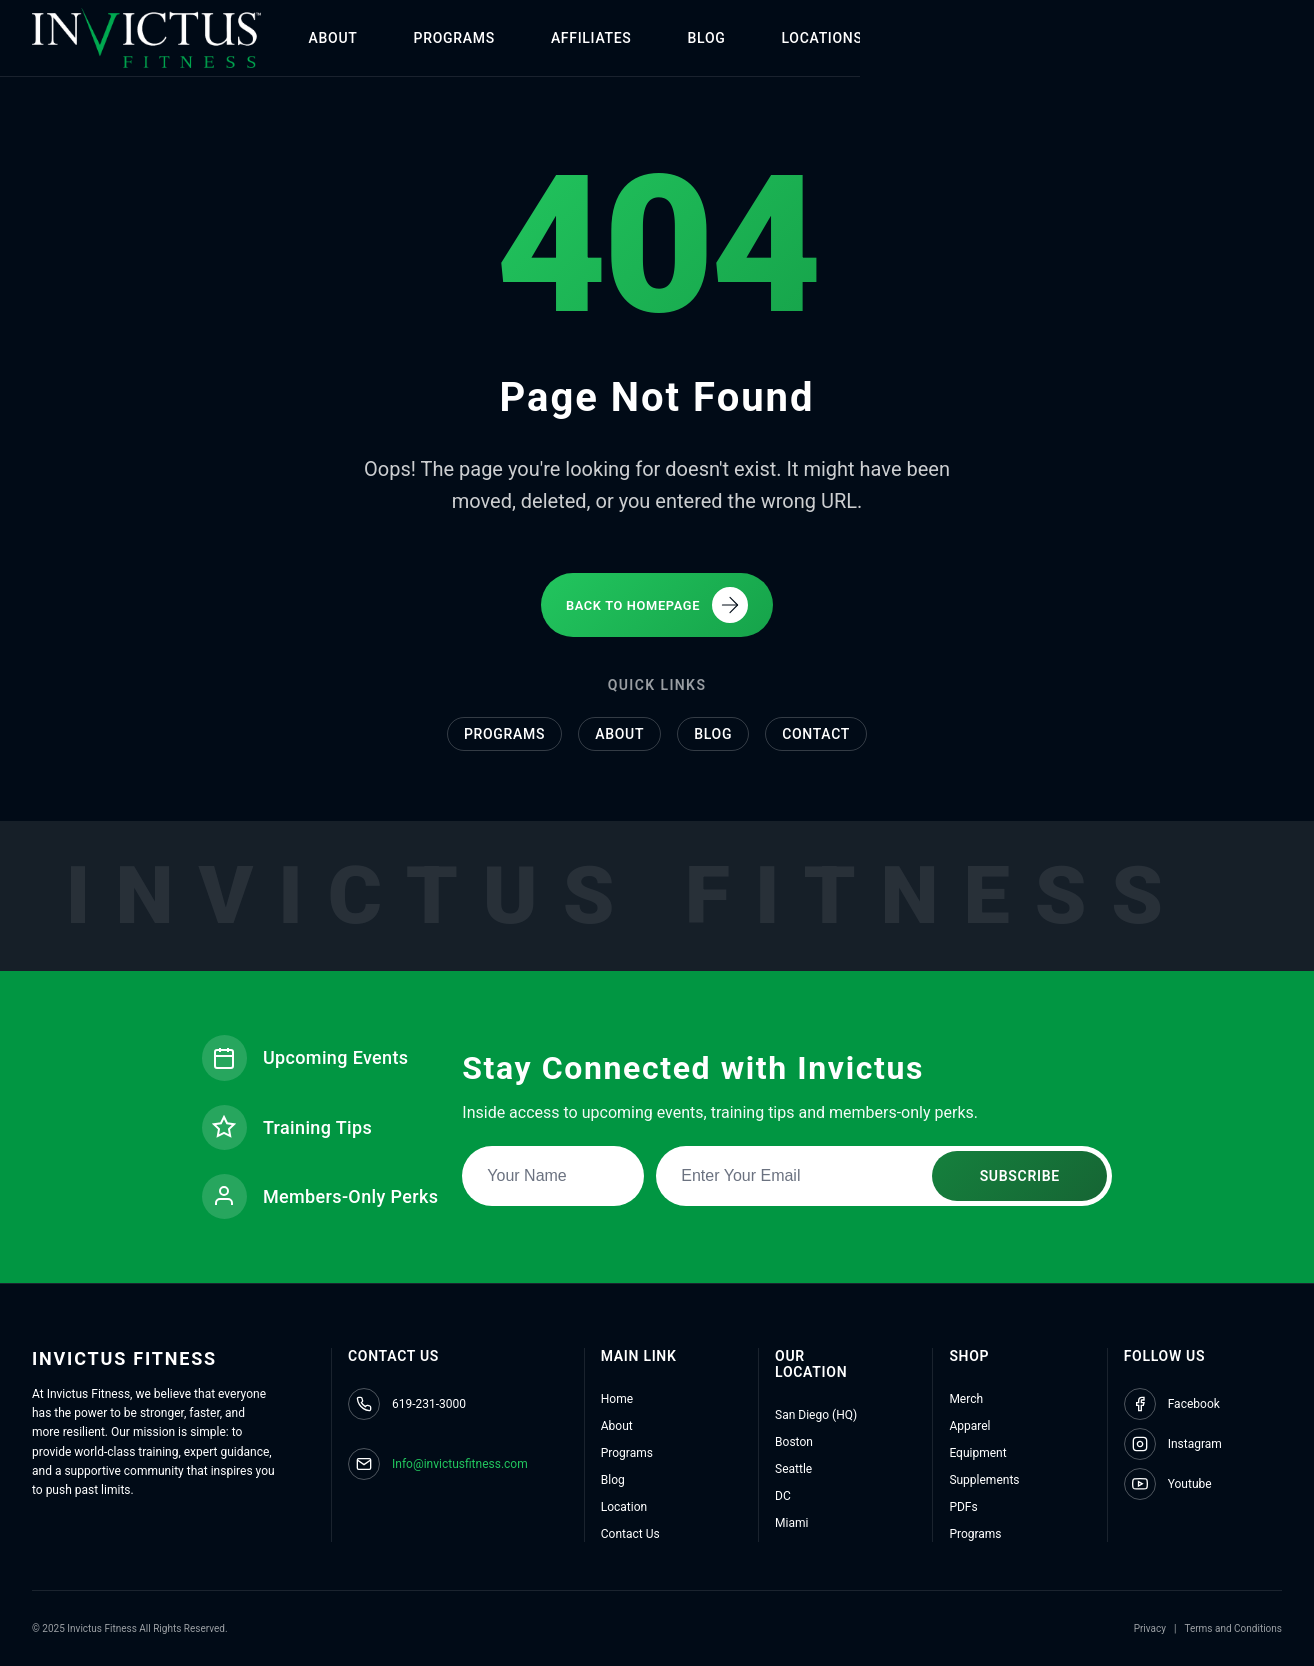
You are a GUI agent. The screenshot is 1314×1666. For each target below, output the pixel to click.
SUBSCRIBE (1021, 1172)
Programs (504, 732)
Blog (713, 732)
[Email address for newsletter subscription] (886, 1172)
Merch (966, 1399)
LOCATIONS (876, 38)
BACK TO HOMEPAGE (657, 601)
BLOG (761, 38)
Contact (816, 732)
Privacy (1150, 1628)
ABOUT (387, 38)
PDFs (963, 1507)
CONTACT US (1198, 38)
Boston (794, 1442)
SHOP (993, 38)
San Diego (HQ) (816, 1415)
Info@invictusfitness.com (460, 1464)
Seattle (793, 1469)
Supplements (984, 1480)
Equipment (977, 1453)
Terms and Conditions (1233, 1628)
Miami (791, 1523)
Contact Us (630, 1534)
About (619, 732)
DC (783, 1496)
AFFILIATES (645, 38)
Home (617, 1399)
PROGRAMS (508, 38)
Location (624, 1507)
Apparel (969, 1426)
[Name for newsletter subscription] (555, 1172)
